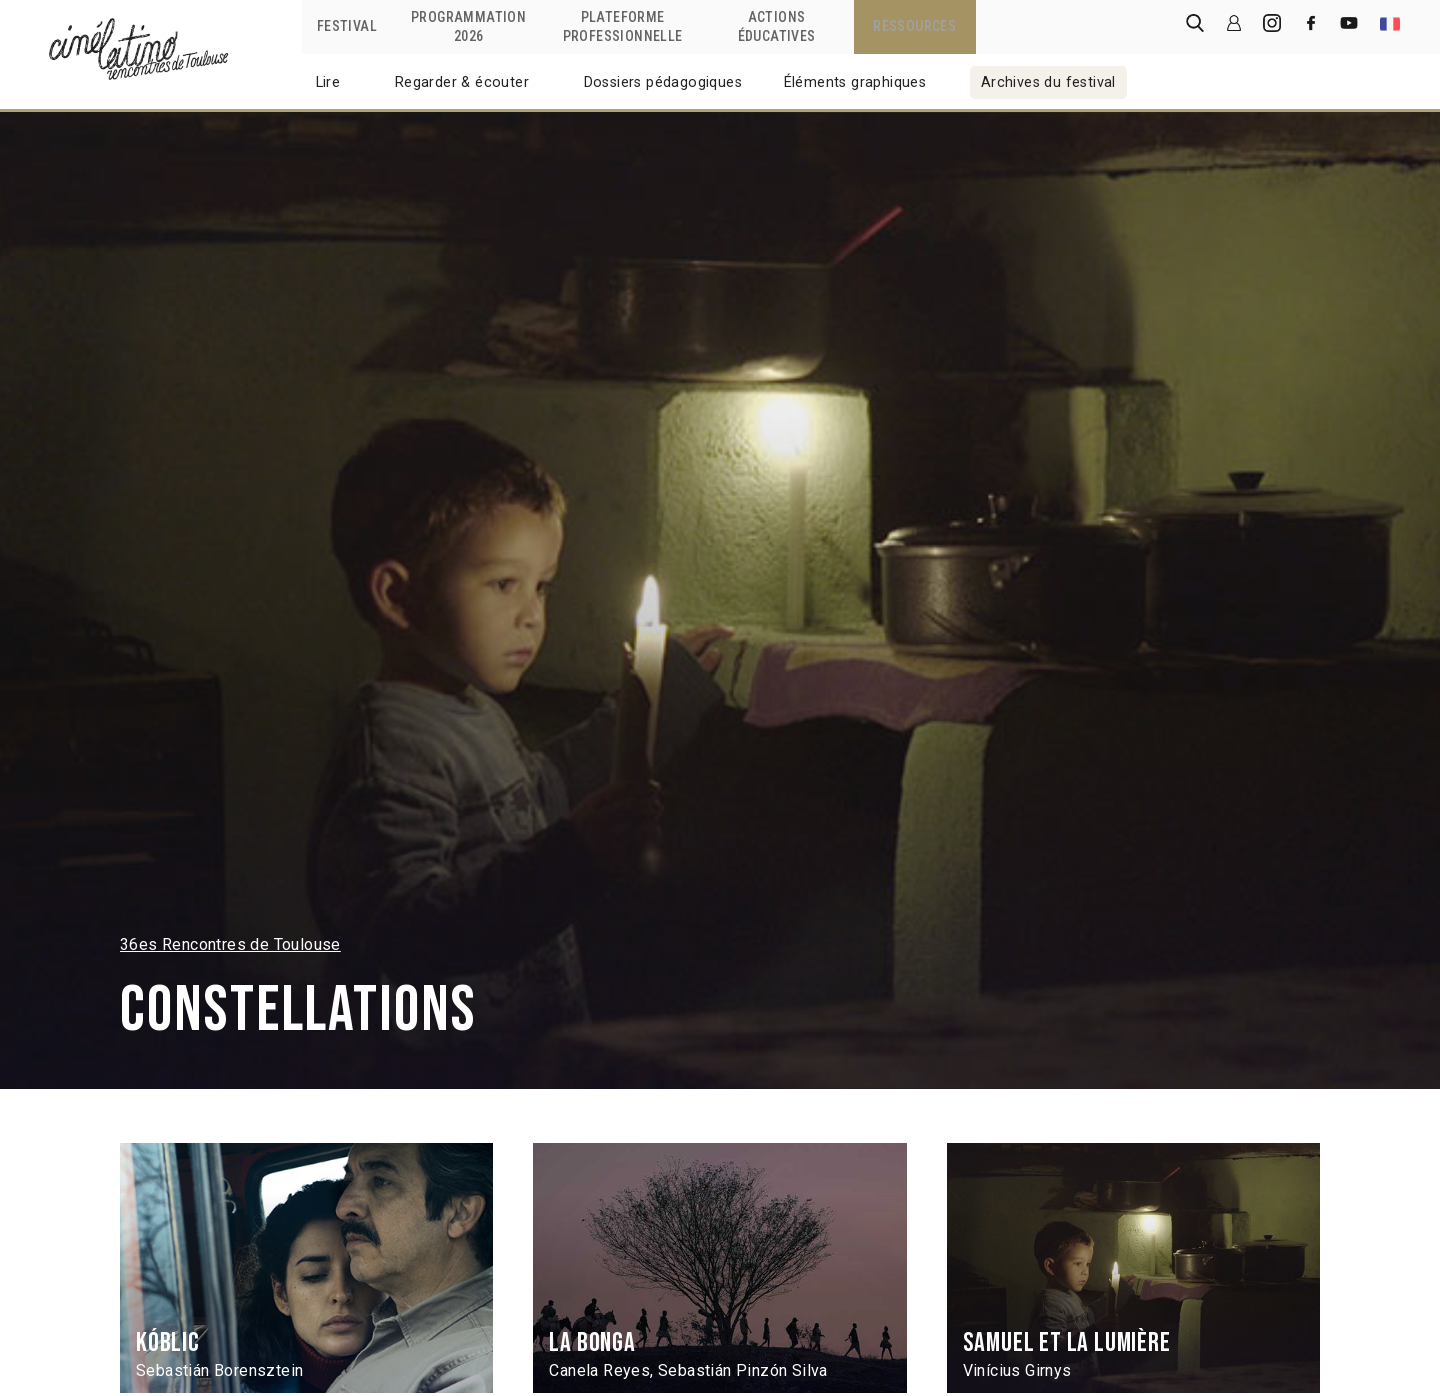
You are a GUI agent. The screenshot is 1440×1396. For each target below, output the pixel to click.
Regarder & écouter (462, 82)
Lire (328, 82)
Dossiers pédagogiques (663, 82)
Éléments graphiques (855, 82)
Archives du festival (1048, 82)
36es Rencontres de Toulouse (230, 944)
